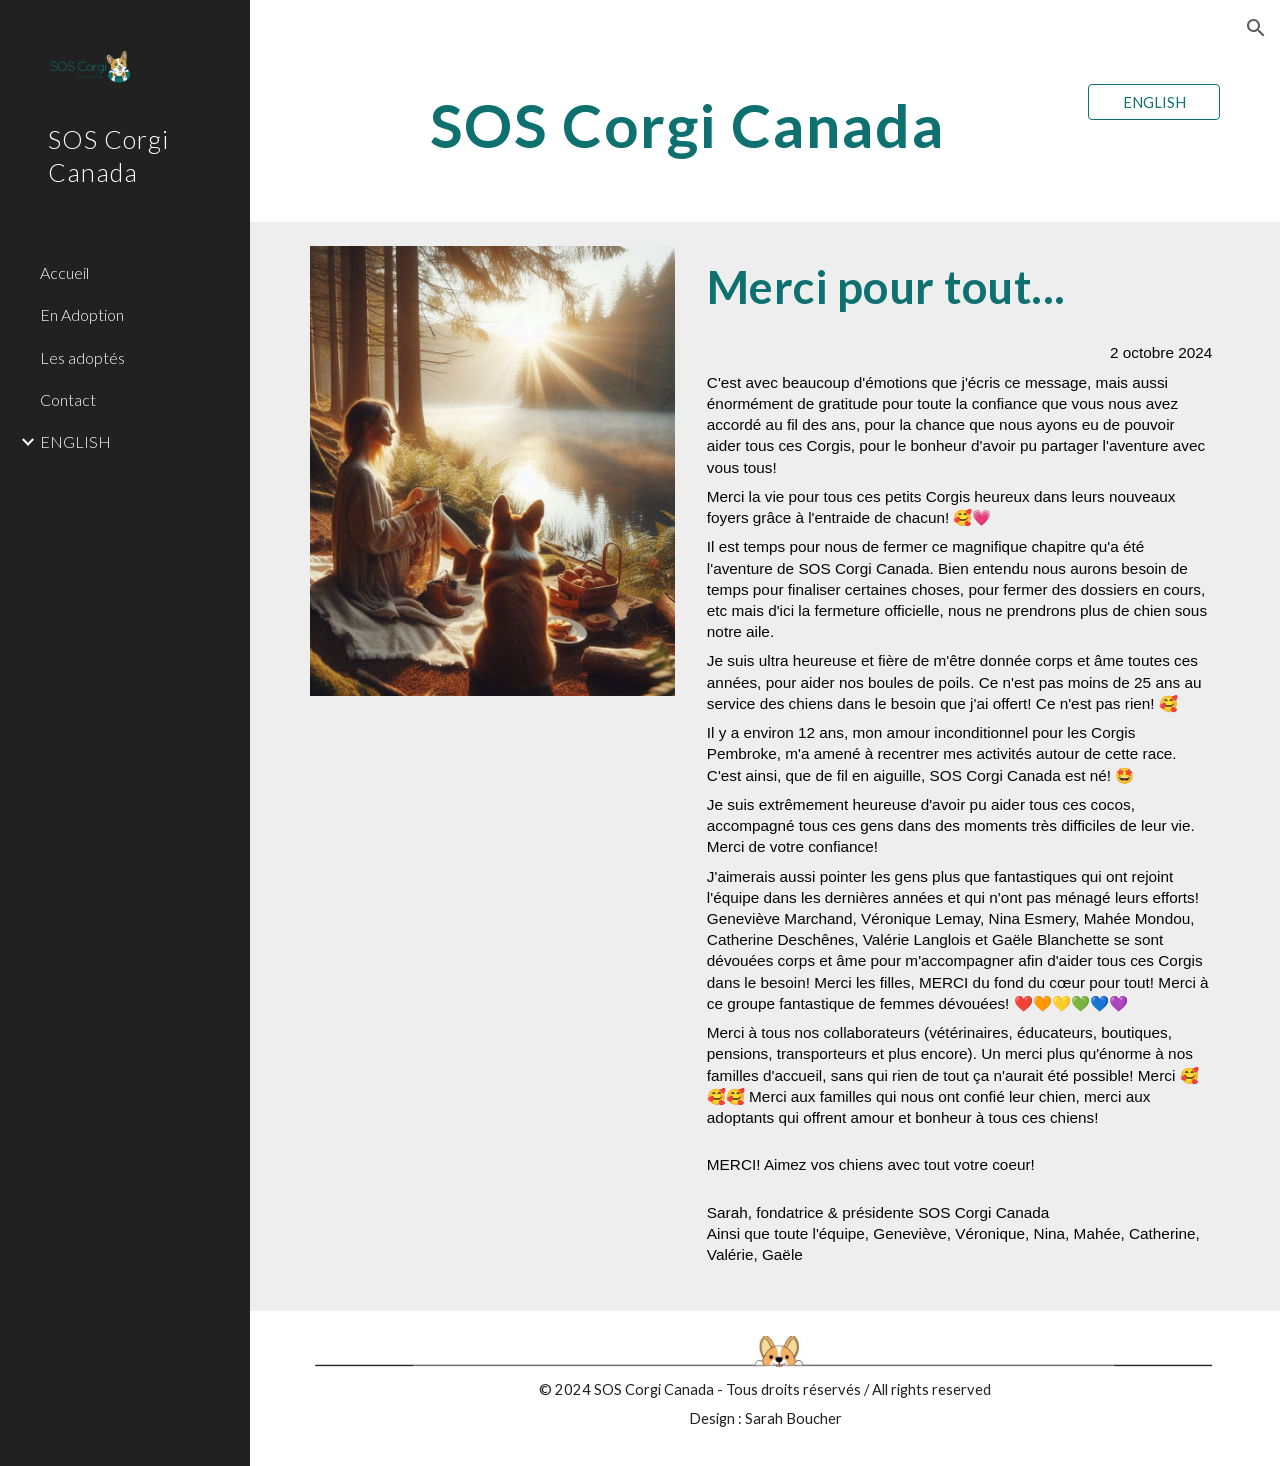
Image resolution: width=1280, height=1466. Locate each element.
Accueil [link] (64, 272)
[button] (1256, 28)
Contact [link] (68, 399)
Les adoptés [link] (82, 357)
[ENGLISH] (1154, 102)
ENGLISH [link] (75, 441)
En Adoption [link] (82, 314)
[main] (687, 125)
